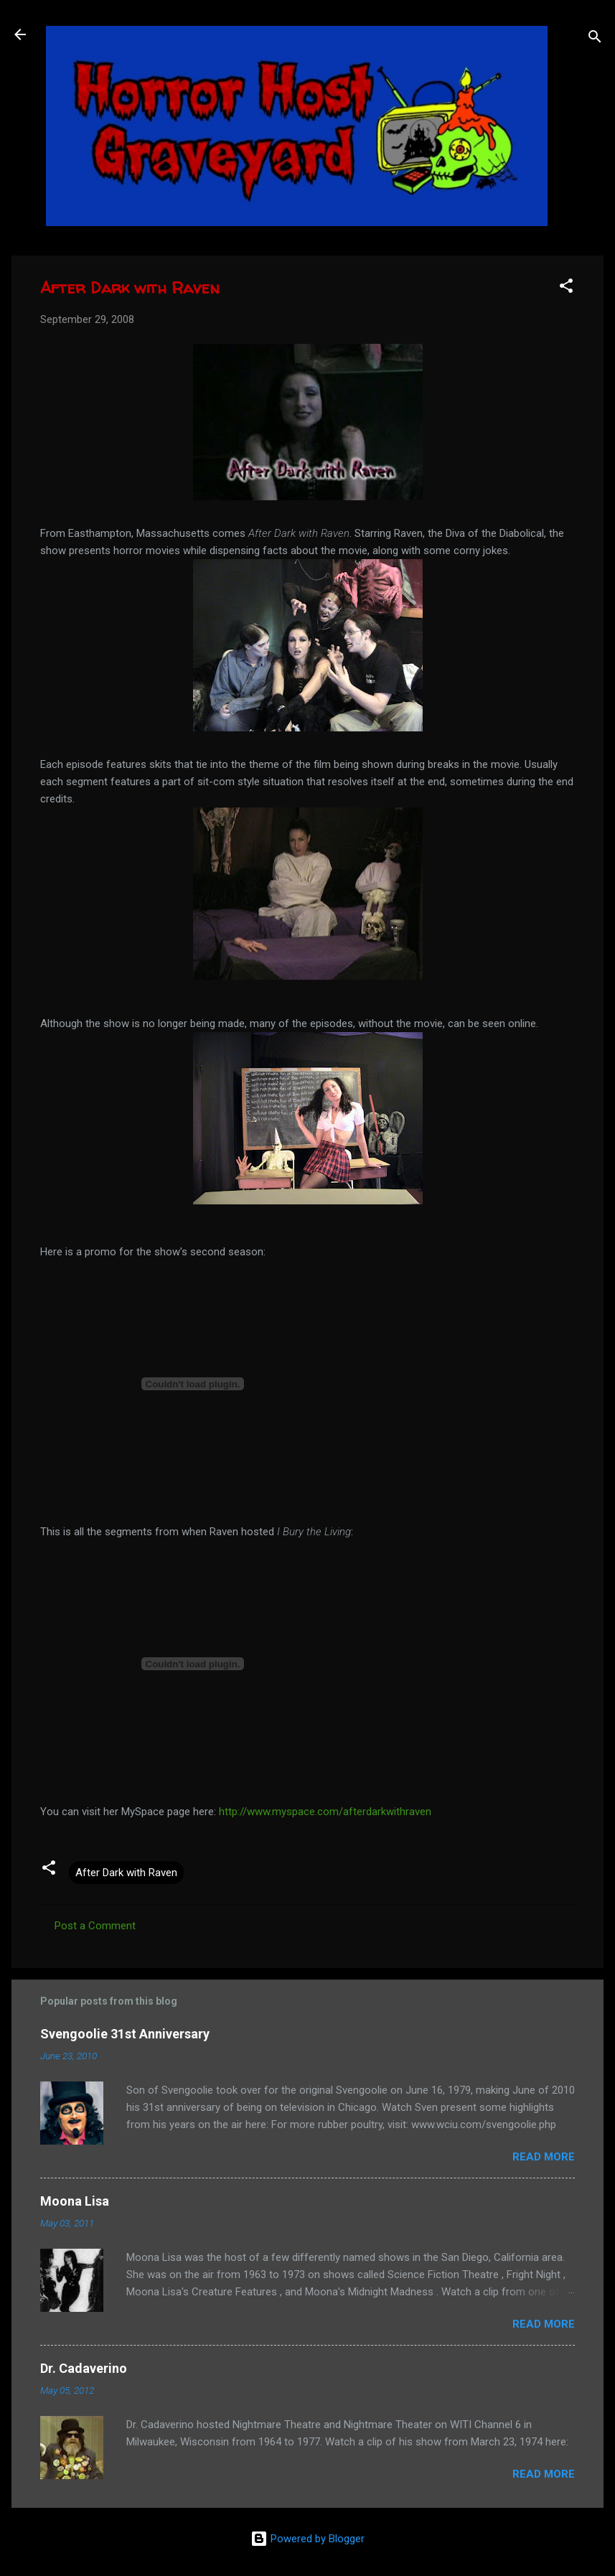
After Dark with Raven (126, 1872)
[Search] (595, 39)
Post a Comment (95, 1925)
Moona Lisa (74, 2201)
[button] (566, 288)
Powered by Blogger (307, 2538)
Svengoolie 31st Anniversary (125, 2033)
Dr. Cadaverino (83, 2368)
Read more (543, 2156)
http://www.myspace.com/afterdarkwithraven (325, 1811)
